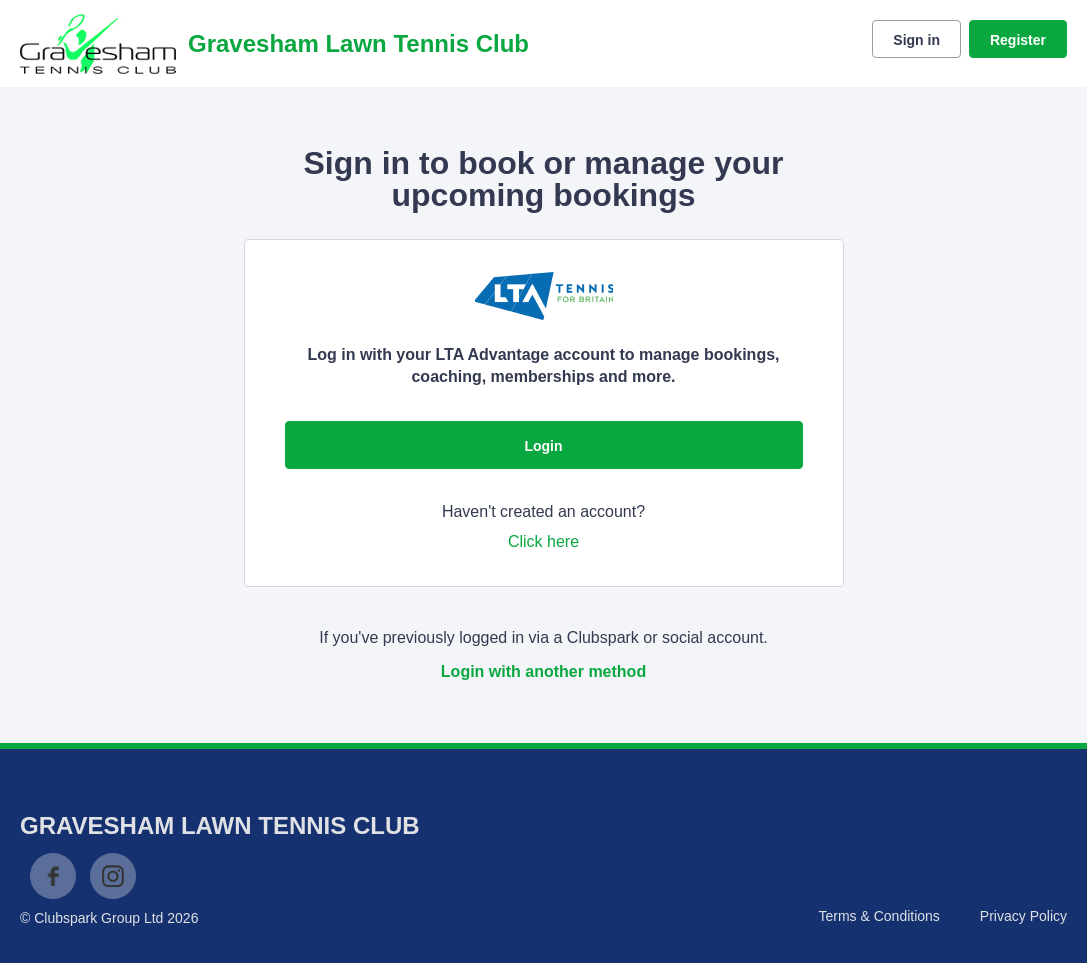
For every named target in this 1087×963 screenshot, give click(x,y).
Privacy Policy (1023, 916)
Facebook (53, 876)
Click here (543, 541)
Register (1018, 40)
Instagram (113, 876)
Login (543, 446)
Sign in (916, 40)
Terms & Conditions (878, 916)
